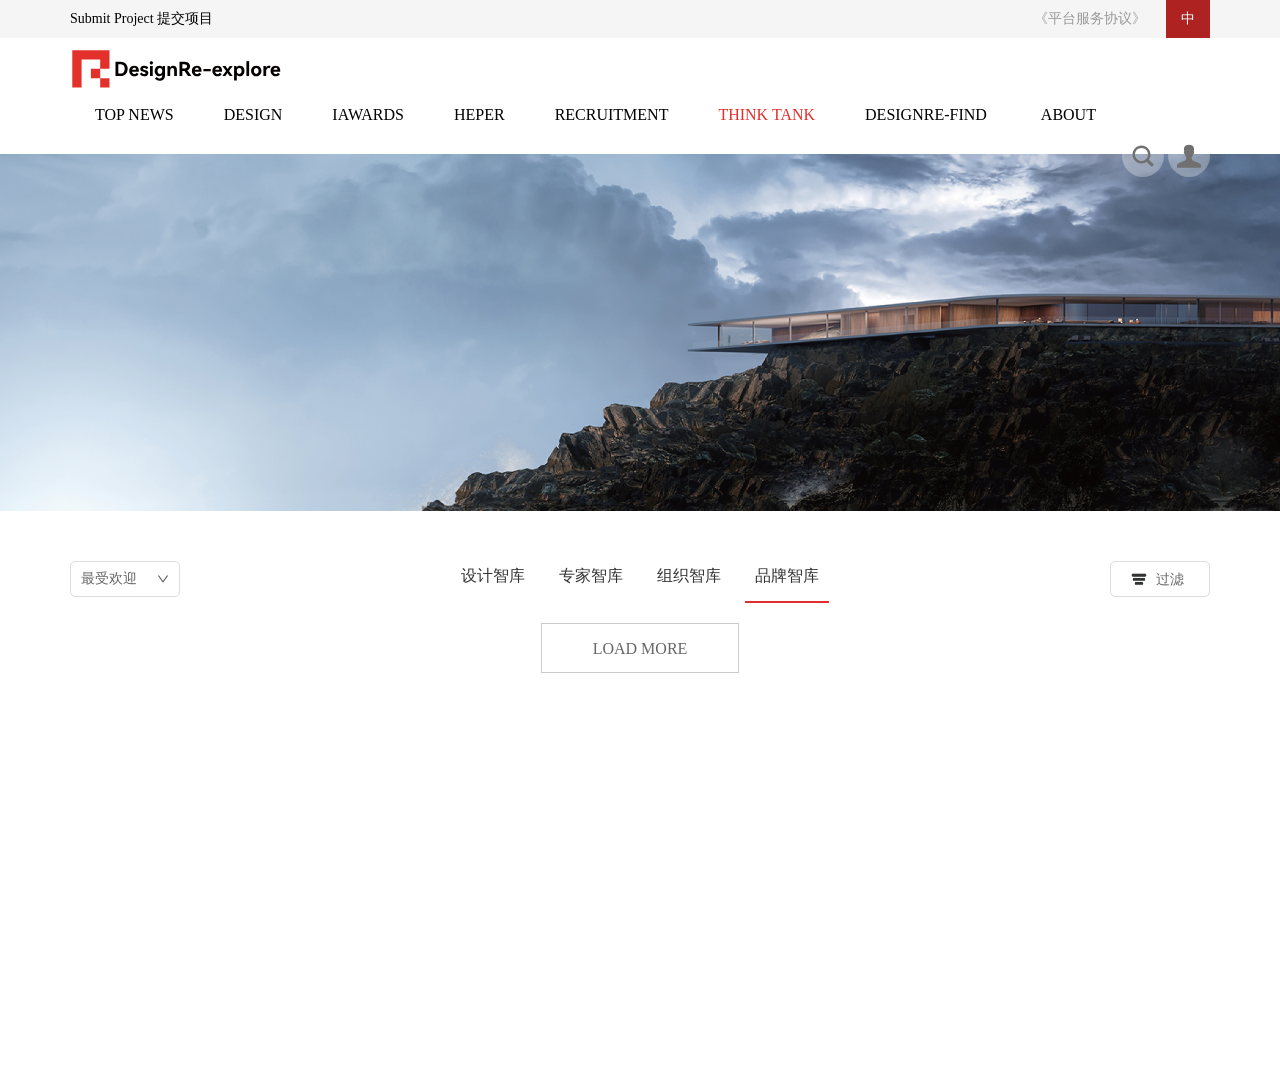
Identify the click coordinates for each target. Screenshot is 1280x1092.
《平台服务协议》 (1090, 18)
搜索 (935, 975)
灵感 (479, 126)
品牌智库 (787, 575)
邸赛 (368, 126)
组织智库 (689, 575)
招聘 (612, 126)
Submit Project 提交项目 (141, 18)
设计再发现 (926, 126)
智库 (766, 126)
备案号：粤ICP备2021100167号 (924, 1057)
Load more (640, 648)
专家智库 (591, 575)
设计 (253, 126)
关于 (1068, 126)
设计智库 (493, 575)
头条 (134, 126)
